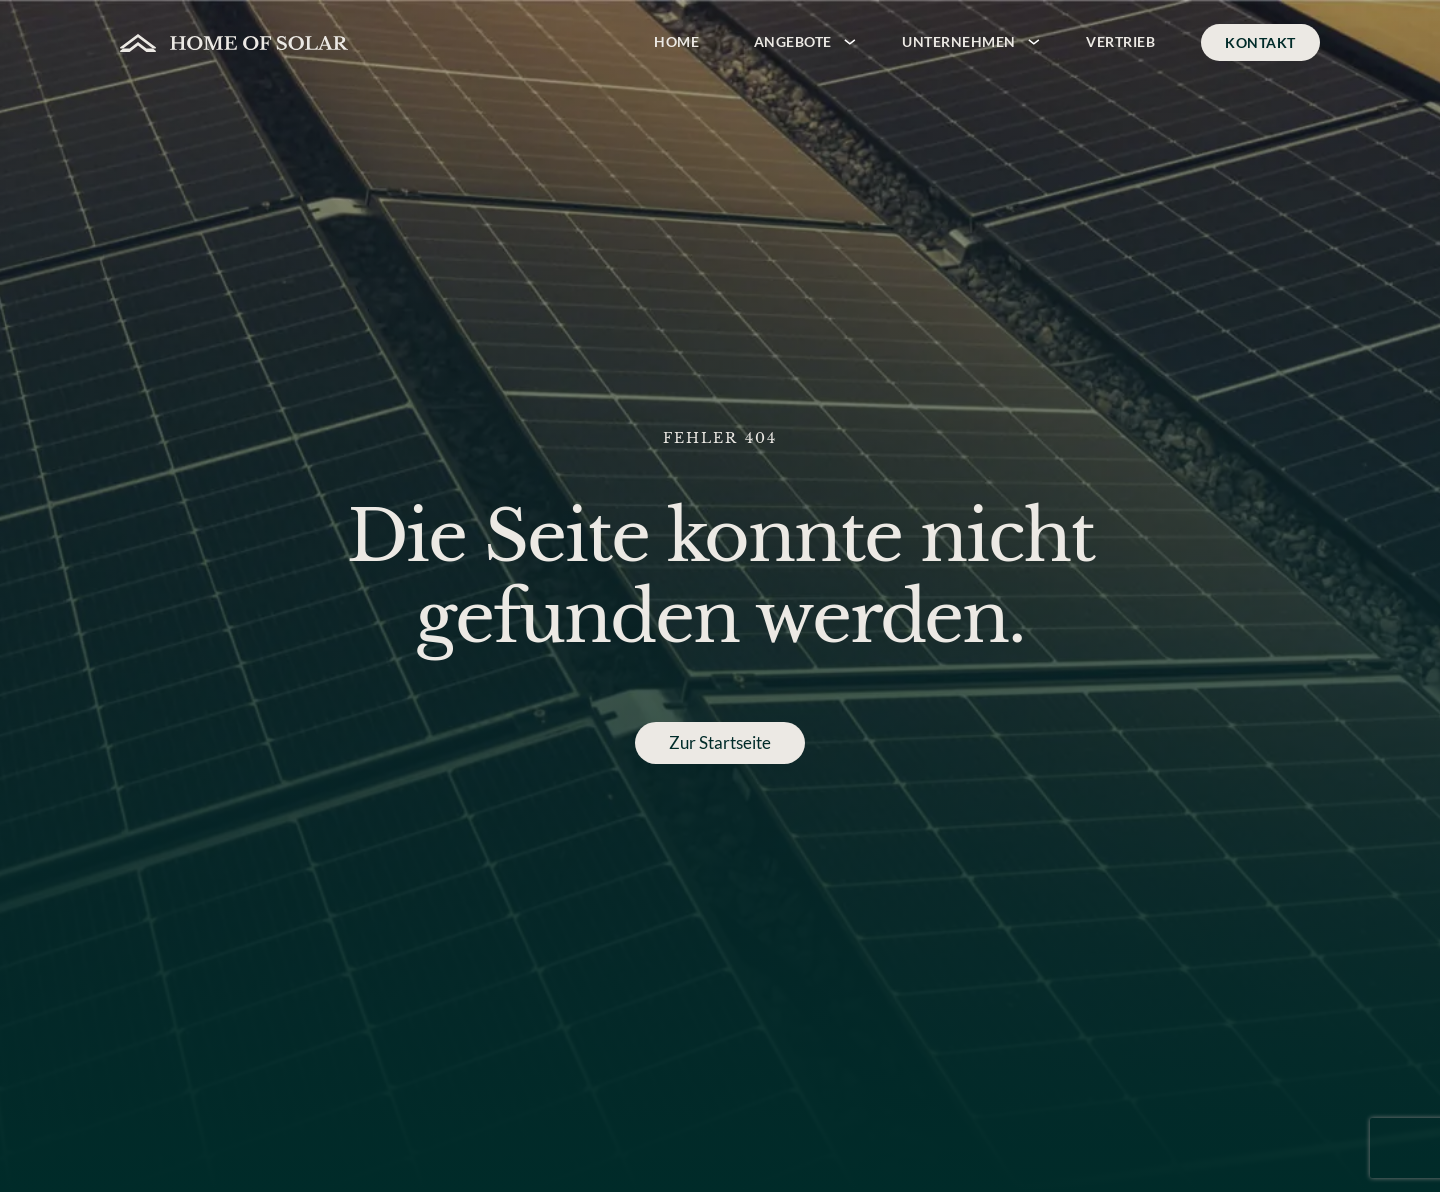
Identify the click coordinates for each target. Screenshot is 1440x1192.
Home (676, 41)
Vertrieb (1120, 41)
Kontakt (1260, 42)
